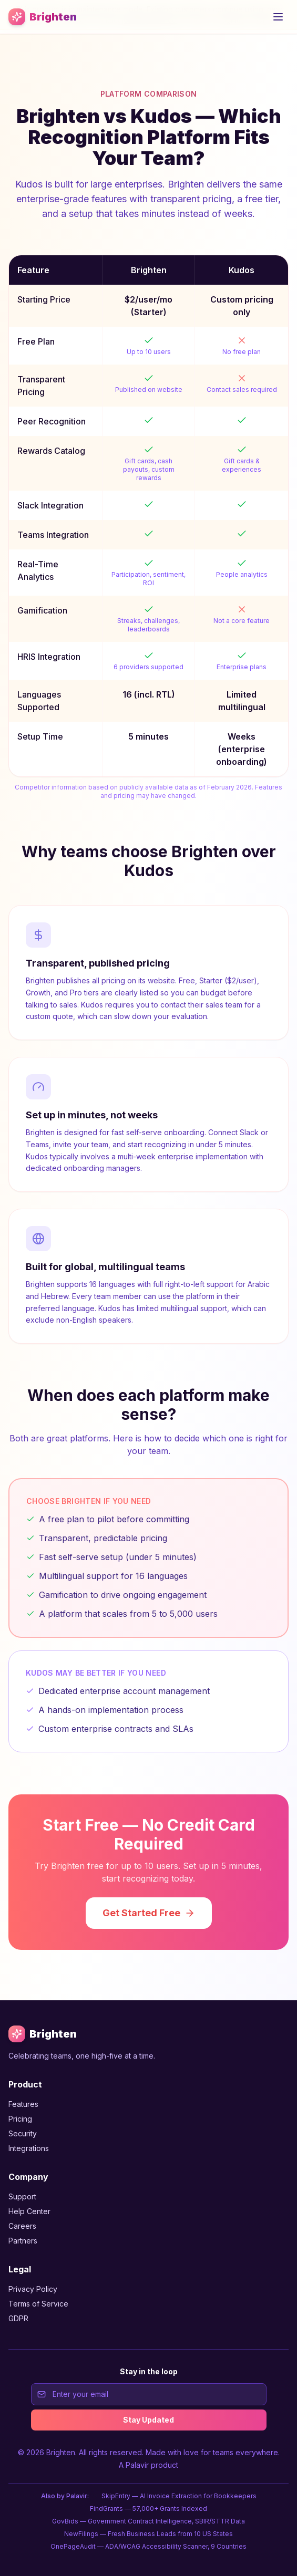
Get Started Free (149, 1912)
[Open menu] (278, 16)
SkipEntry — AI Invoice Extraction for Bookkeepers (179, 2496)
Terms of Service (38, 2303)
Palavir (137, 2464)
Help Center (29, 2211)
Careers (22, 2225)
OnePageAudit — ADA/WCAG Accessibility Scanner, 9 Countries (148, 2546)
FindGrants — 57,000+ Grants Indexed (148, 2508)
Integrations (28, 2148)
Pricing (20, 2118)
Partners (22, 2240)
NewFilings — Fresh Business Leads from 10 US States (148, 2534)
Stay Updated (148, 2419)
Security (22, 2133)
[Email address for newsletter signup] (149, 2394)
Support (22, 2196)
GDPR (18, 2318)
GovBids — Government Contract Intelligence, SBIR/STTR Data (148, 2521)
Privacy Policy (32, 2288)
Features (23, 2104)
